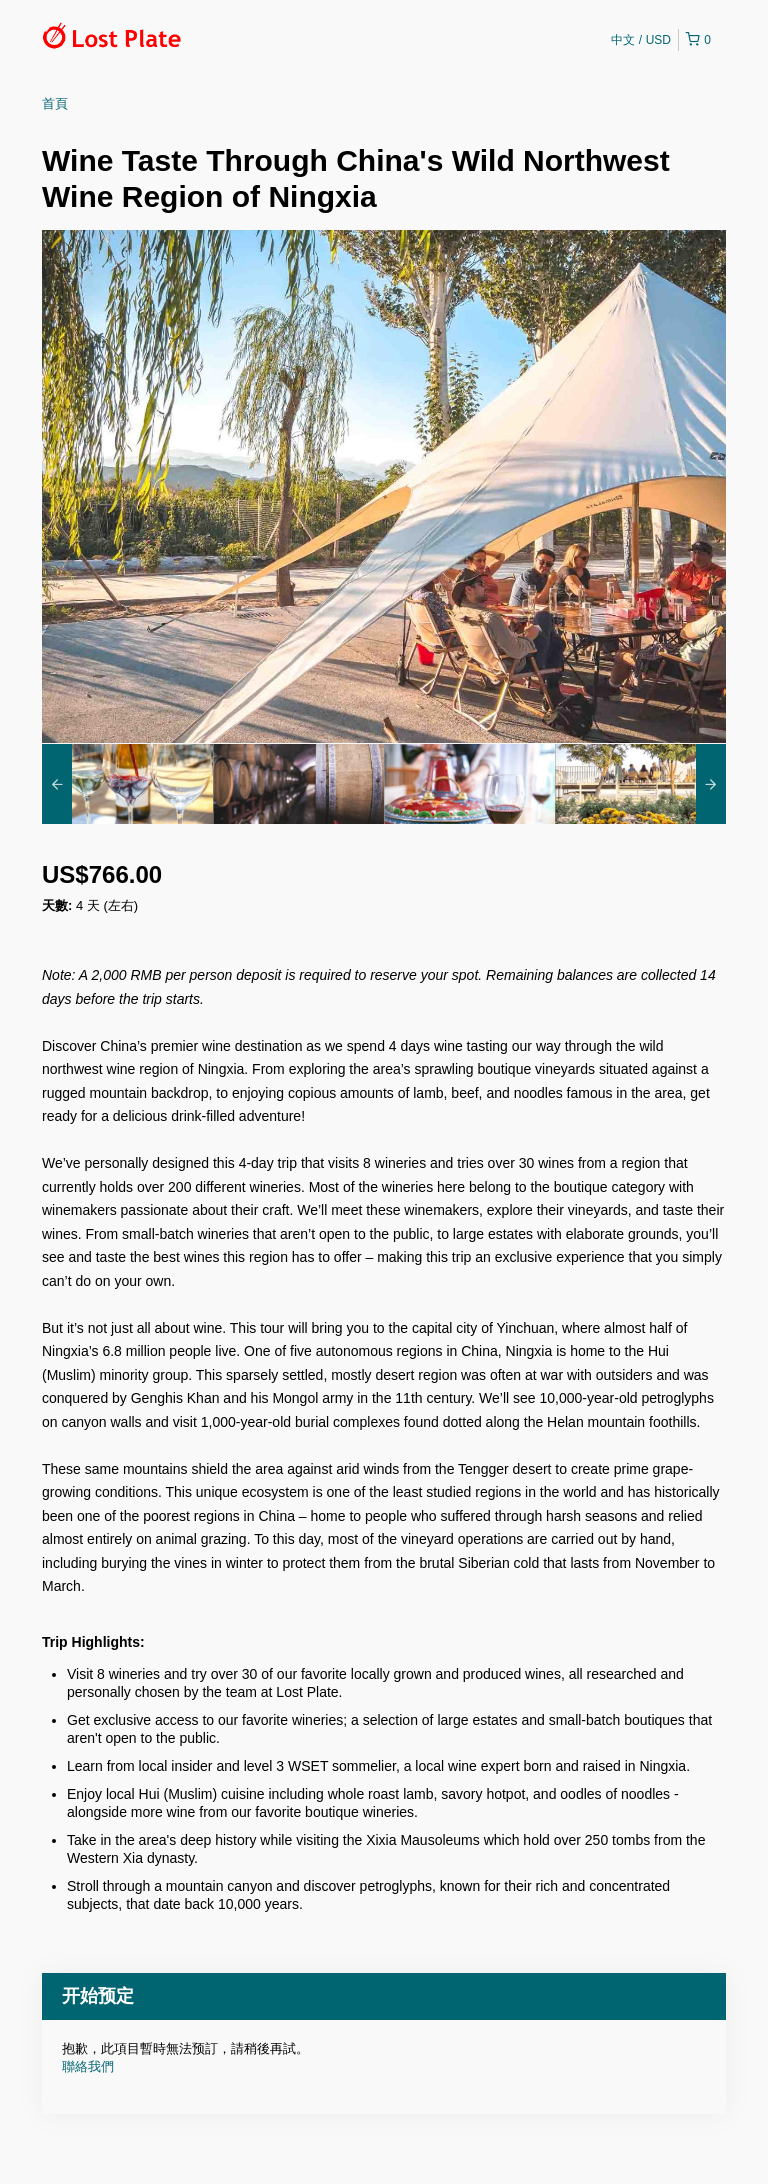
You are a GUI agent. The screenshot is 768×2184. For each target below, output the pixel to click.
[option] (127, 784)
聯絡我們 (88, 2066)
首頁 (55, 103)
